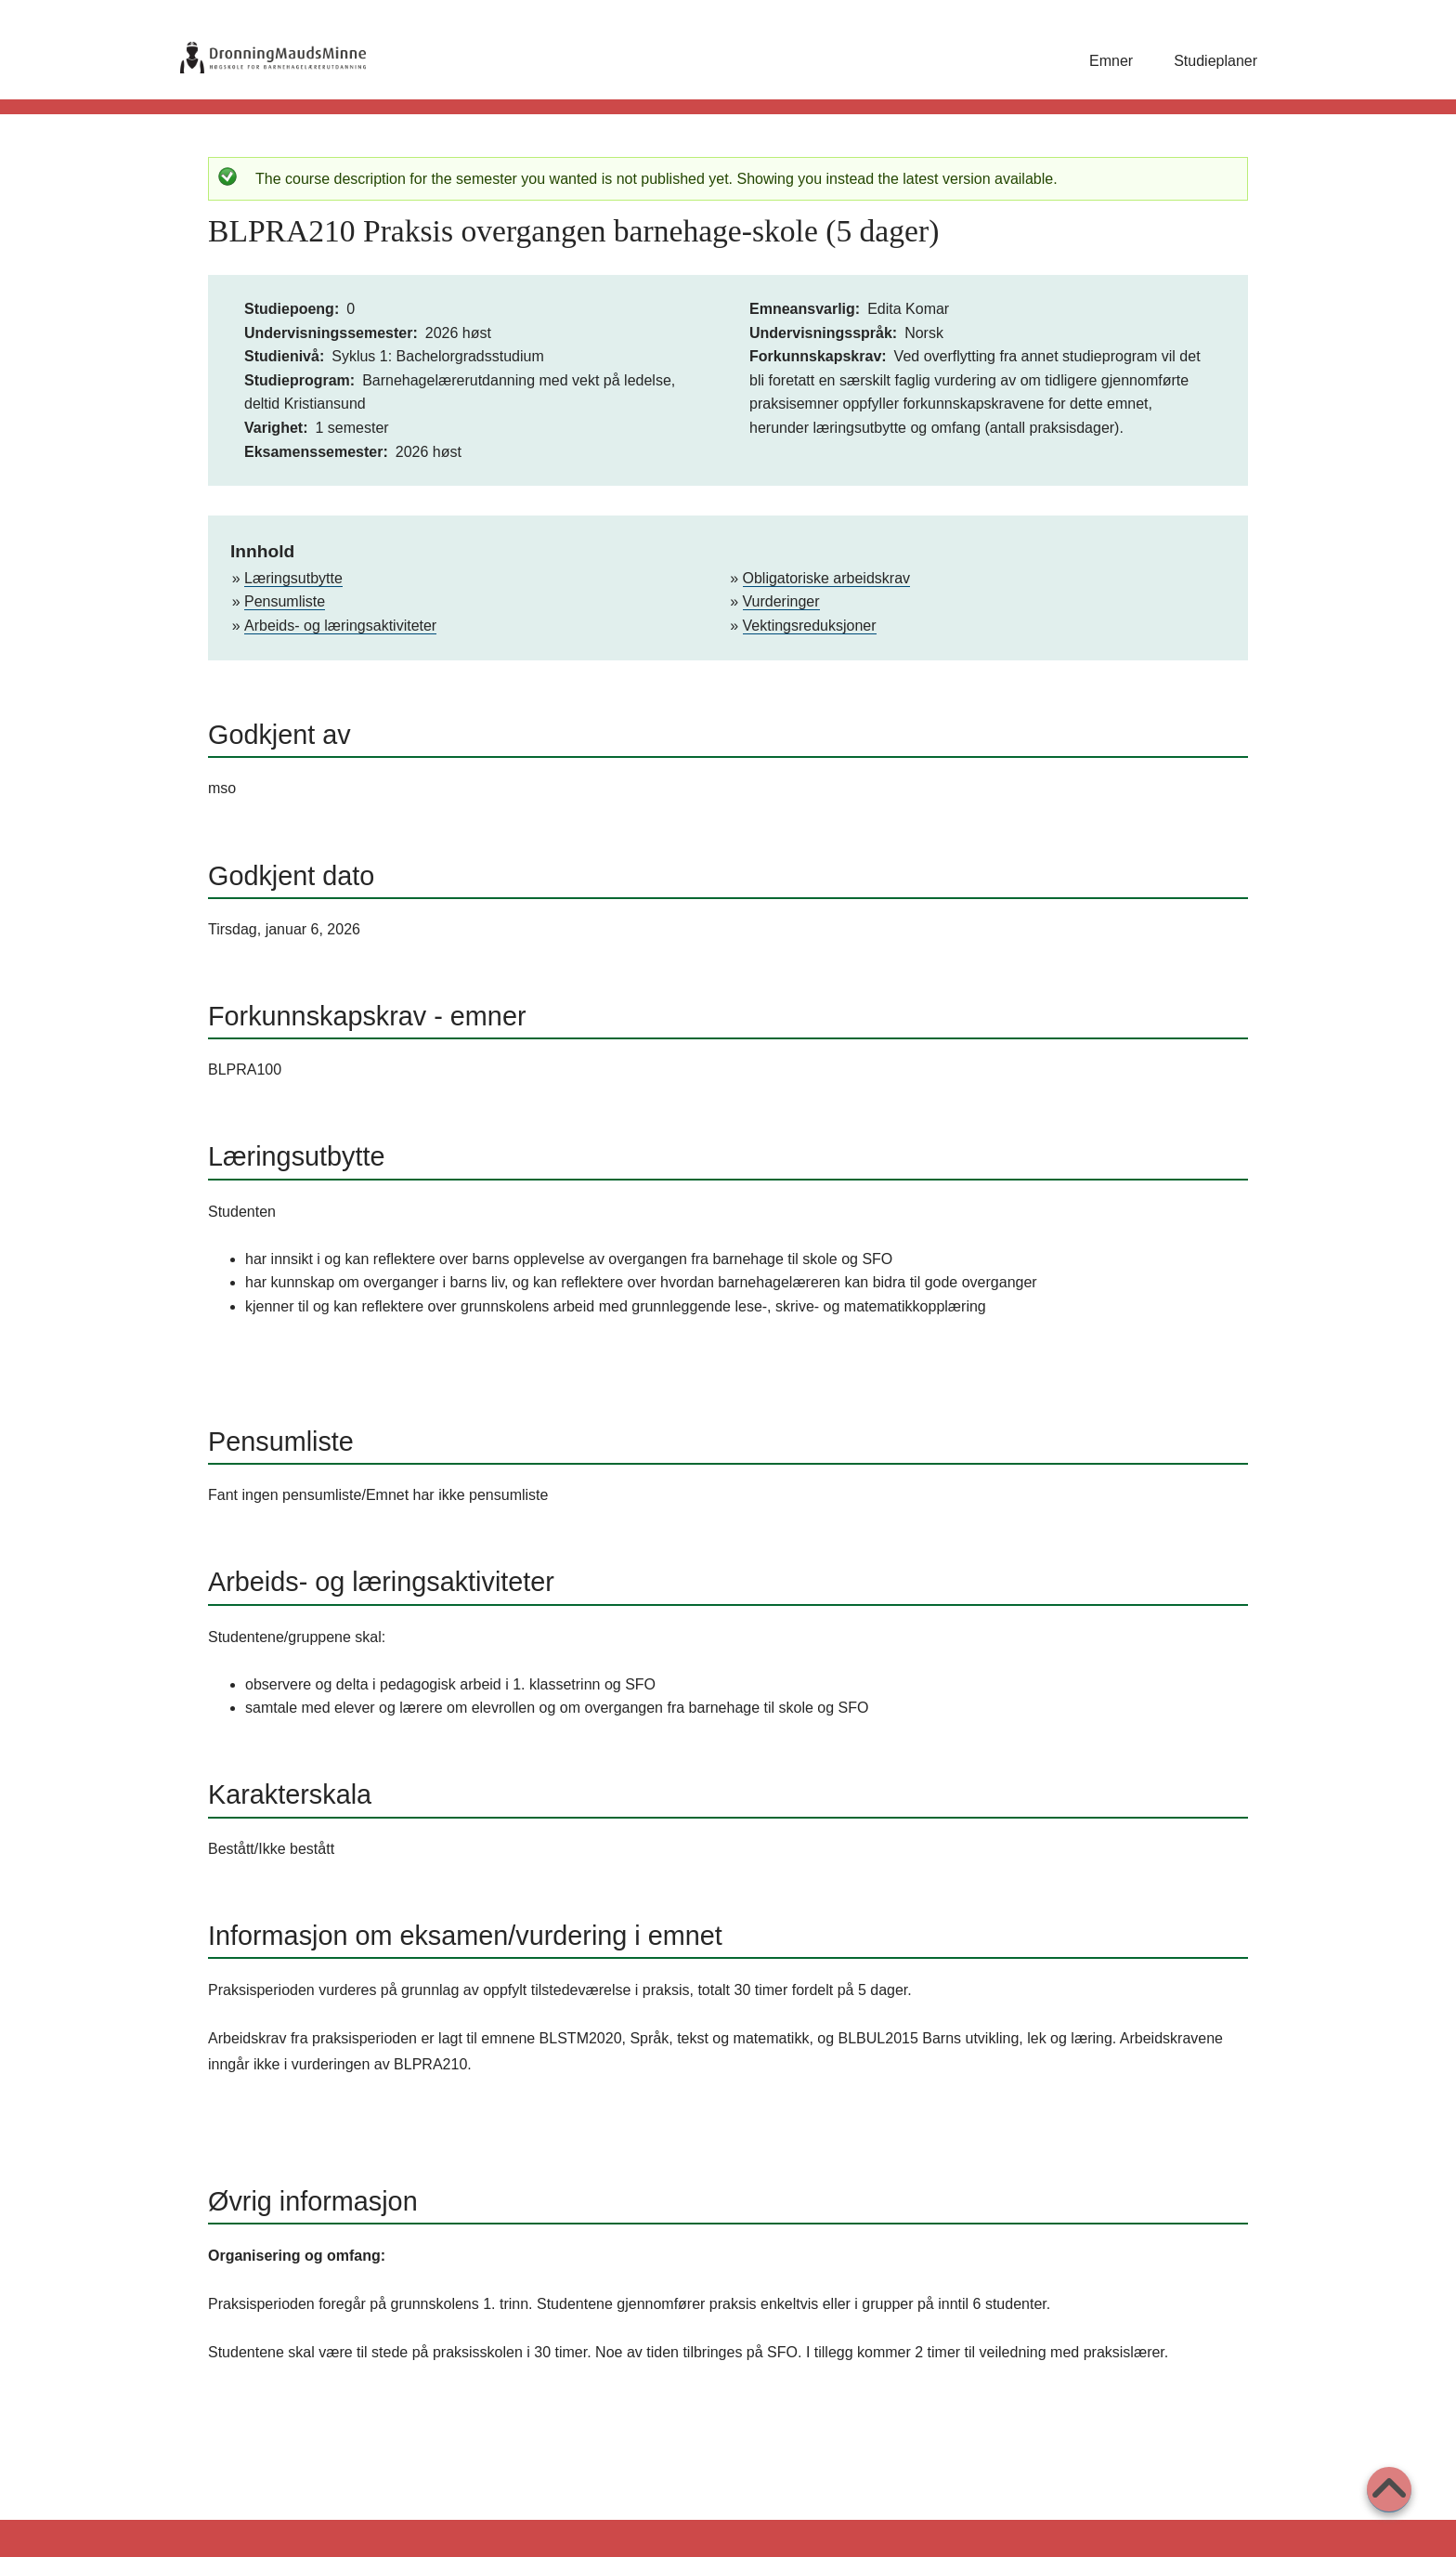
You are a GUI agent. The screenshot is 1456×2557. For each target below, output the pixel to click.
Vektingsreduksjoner (810, 625)
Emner (1111, 61)
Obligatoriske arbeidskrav (827, 578)
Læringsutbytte (293, 578)
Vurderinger (781, 601)
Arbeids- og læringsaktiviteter (340, 625)
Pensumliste (284, 601)
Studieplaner (1215, 61)
